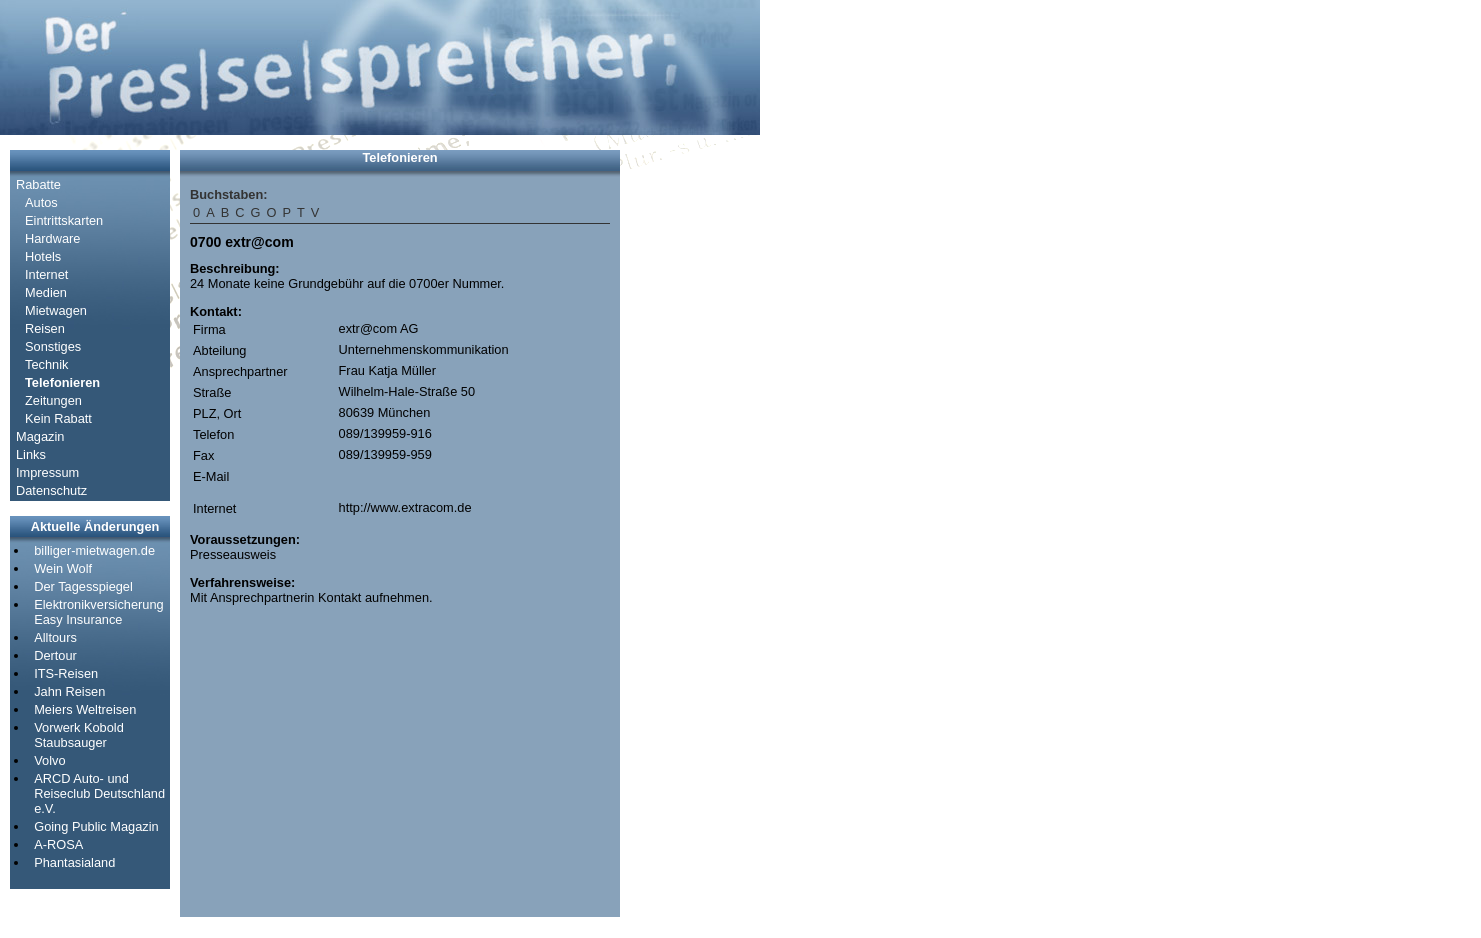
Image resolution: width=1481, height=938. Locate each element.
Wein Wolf (63, 568)
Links (31, 454)
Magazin (40, 436)
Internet (46, 274)
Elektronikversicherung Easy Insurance (98, 612)
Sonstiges (53, 346)
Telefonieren (62, 382)
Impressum (47, 472)
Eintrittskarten (64, 220)
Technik (46, 364)
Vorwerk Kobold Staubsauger (79, 735)
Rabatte (38, 184)
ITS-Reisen (66, 673)
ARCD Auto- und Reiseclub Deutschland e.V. (99, 793)
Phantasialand (74, 862)
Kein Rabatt (58, 418)
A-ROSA (58, 844)
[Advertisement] (690, 450)
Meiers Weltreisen (85, 709)
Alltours (55, 637)
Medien (46, 292)
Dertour (55, 655)
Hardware (52, 238)
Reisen (45, 328)
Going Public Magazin (96, 826)
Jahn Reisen (69, 691)
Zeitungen (53, 400)
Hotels (43, 256)
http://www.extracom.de (405, 507)
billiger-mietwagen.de (94, 550)
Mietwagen (56, 310)
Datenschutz (51, 490)
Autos (41, 202)
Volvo (49, 760)
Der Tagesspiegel (83, 586)
